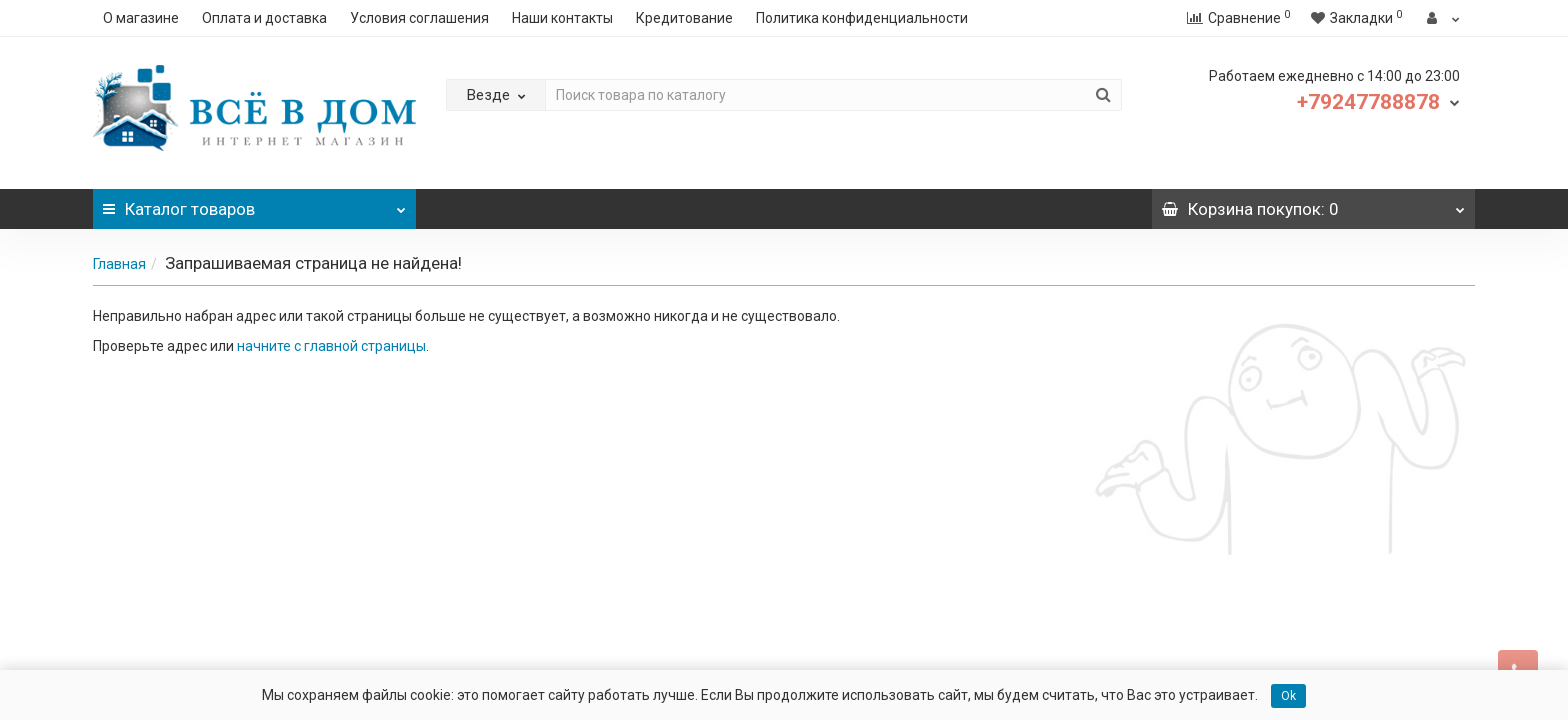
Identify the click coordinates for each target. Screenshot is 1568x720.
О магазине (141, 18)
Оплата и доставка (264, 18)
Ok (1288, 696)
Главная (119, 264)
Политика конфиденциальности (862, 18)
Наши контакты (562, 18)
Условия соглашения (419, 18)
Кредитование (684, 18)
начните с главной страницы (331, 346)
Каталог (254, 204)
